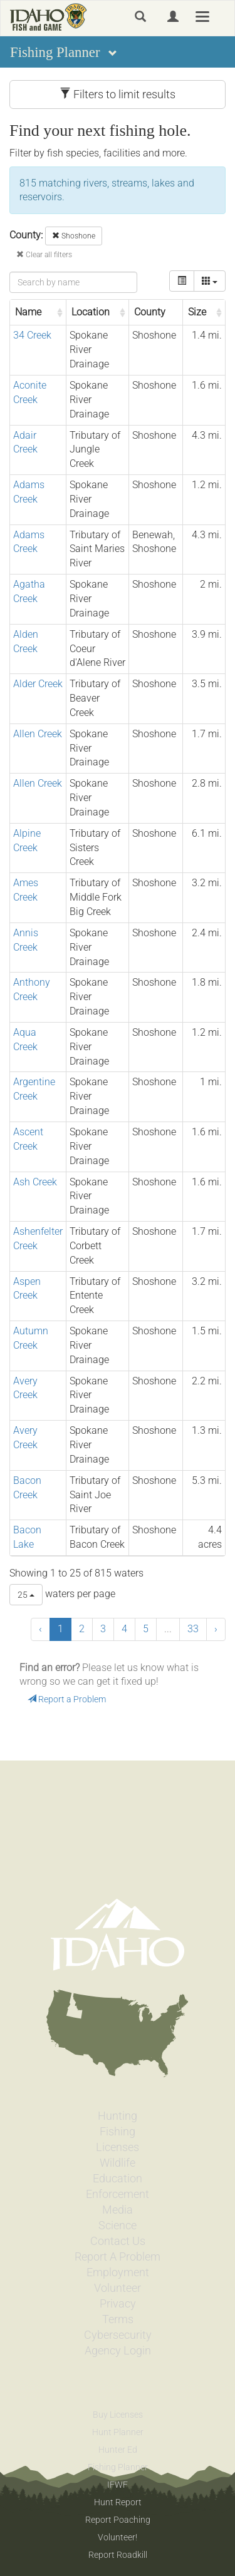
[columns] (210, 281)
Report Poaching (117, 2520)
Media (117, 2210)
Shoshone (73, 236)
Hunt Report (118, 2502)
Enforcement (117, 2194)
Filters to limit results (117, 94)
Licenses (117, 2147)
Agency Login (118, 2350)
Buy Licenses (118, 2415)
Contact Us (117, 2241)
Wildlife (117, 2163)
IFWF (117, 2485)
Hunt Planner (118, 2432)
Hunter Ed (117, 2450)
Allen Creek (37, 734)
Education (117, 2178)
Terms (117, 2319)
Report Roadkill (117, 2555)
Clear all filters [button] (44, 254)
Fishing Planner (118, 2467)
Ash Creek (35, 1182)
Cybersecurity (118, 2335)
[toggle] (181, 281)
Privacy (118, 2303)
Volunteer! (117, 2537)
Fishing (117, 2131)
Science (117, 2225)
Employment (117, 2272)
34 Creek (32, 335)
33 (193, 1629)
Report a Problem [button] (67, 1699)
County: (26, 235)
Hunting (117, 2116)
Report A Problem (117, 2257)
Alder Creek (38, 684)
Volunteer (117, 2288)
